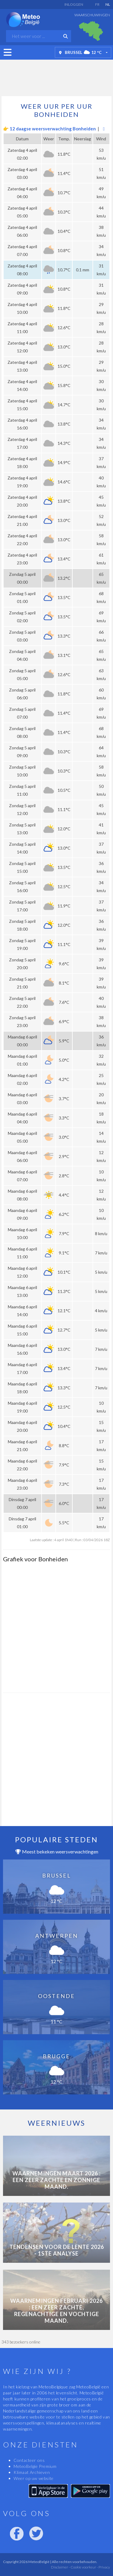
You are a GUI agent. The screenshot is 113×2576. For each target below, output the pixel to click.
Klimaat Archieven (32, 2472)
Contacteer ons (29, 2460)
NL (107, 4)
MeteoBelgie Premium (35, 2466)
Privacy (104, 2567)
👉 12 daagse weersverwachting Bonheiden (49, 128)
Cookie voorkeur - (84, 2567)
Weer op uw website (34, 2478)
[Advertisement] (56, 76)
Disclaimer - (60, 2567)
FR (97, 4)
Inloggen (73, 4)
